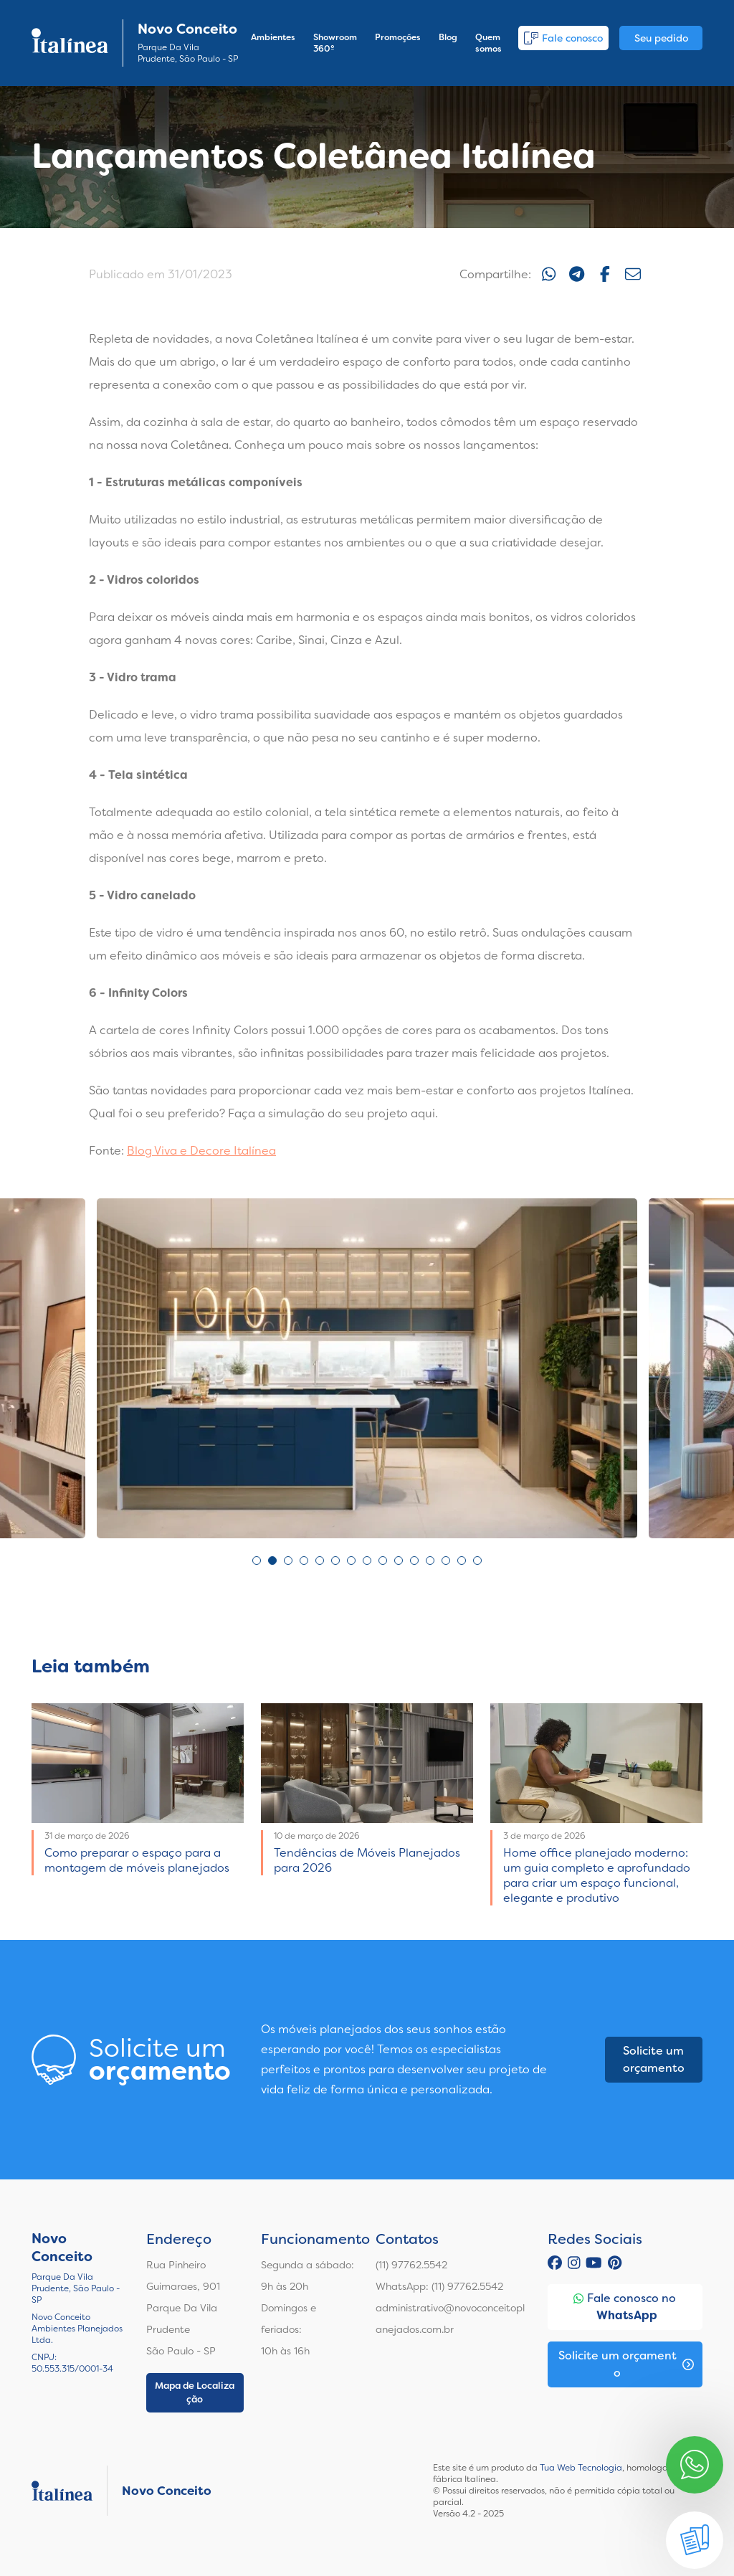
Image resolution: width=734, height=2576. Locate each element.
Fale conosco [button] (563, 38)
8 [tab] (367, 1560)
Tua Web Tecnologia (581, 2467)
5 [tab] (319, 1560)
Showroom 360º (335, 43)
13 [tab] (446, 1560)
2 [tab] (272, 1560)
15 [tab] (477, 1560)
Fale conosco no (624, 2307)
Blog (448, 37)
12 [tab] (430, 1560)
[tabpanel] (367, 1368)
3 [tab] (288, 1560)
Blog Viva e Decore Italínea (201, 1150)
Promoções (398, 37)
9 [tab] (382, 1560)
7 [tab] (351, 1560)
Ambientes (273, 37)
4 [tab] (304, 1560)
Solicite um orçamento (654, 2059)
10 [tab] (398, 1560)
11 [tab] (414, 1560)
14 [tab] (461, 1560)
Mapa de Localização (194, 2393)
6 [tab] (335, 1560)
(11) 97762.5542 (411, 2264)
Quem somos (488, 43)
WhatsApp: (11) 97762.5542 (439, 2286)
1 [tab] (256, 1560)
